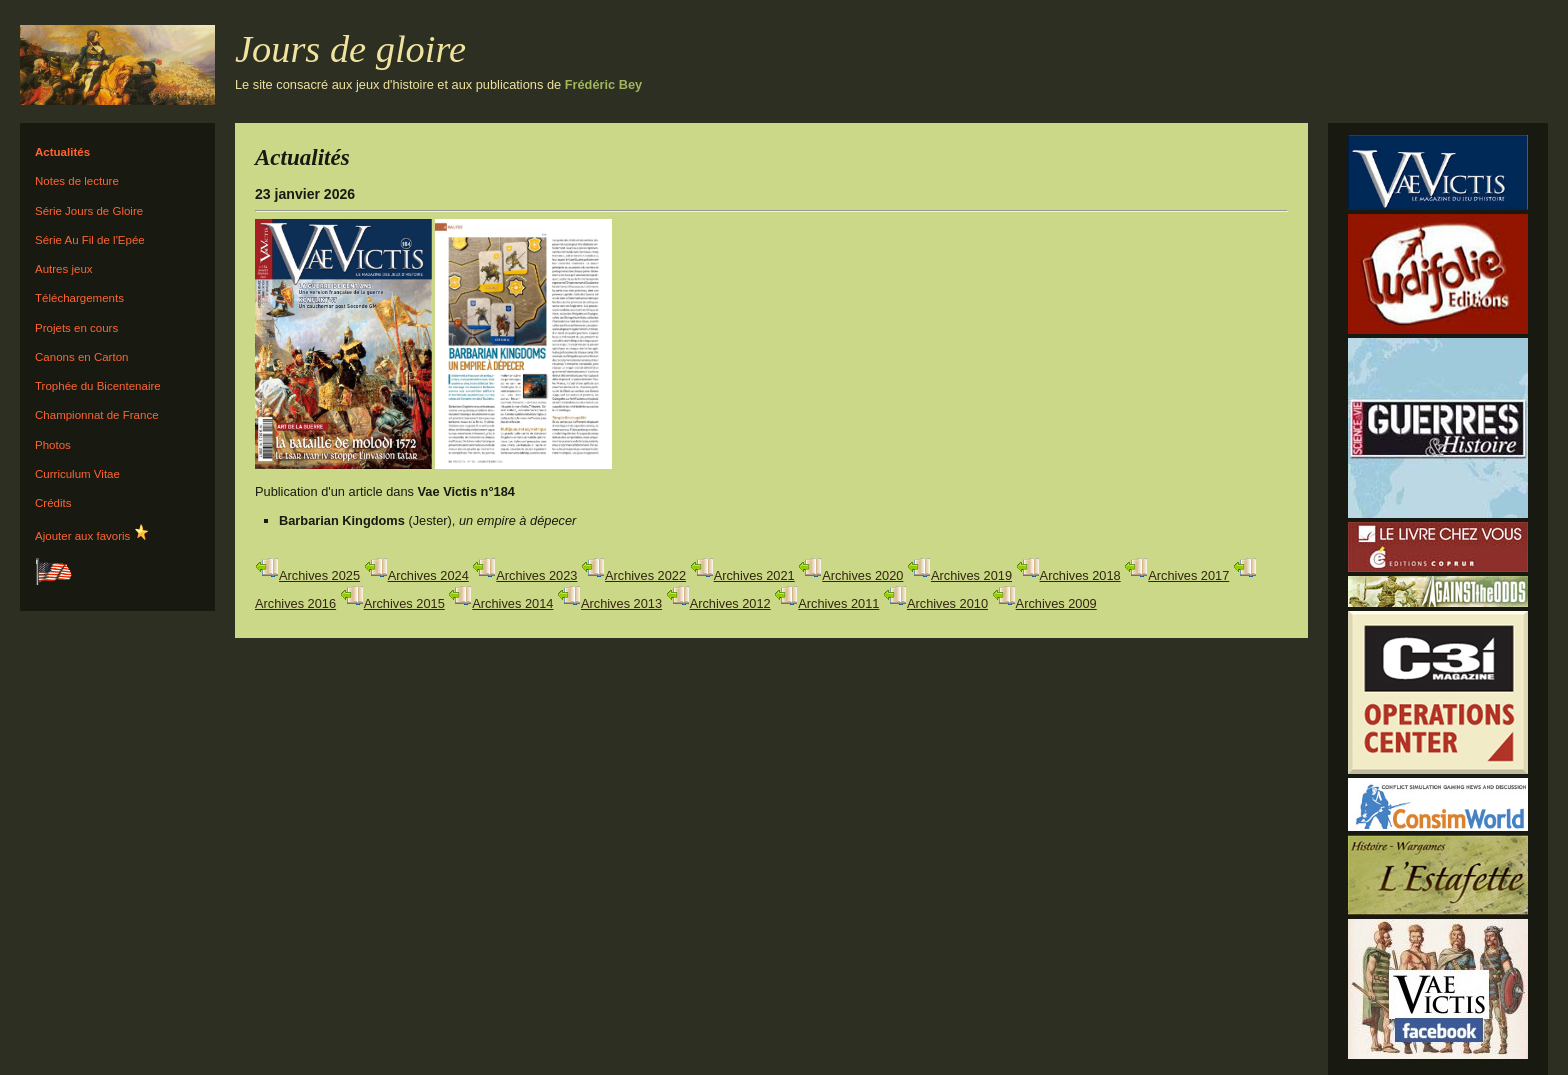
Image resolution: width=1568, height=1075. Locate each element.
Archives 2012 (730, 603)
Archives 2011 (838, 603)
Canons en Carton (81, 357)
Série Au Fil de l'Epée (90, 240)
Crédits (53, 503)
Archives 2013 (621, 603)
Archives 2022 (645, 575)
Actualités (62, 152)
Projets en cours (76, 328)
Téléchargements (79, 298)
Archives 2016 (295, 603)
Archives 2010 (947, 603)
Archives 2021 (754, 575)
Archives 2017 (1188, 575)
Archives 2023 (536, 575)
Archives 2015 (404, 603)
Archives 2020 (862, 575)
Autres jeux (64, 269)
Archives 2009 (1056, 603)
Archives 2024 (428, 575)
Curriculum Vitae (77, 474)
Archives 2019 (971, 575)
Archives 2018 (1080, 575)
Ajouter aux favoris (92, 533)
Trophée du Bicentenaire (98, 386)
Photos (53, 445)
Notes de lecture (77, 181)
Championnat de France (97, 415)
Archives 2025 (319, 575)
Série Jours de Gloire (89, 211)
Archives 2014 (512, 603)
